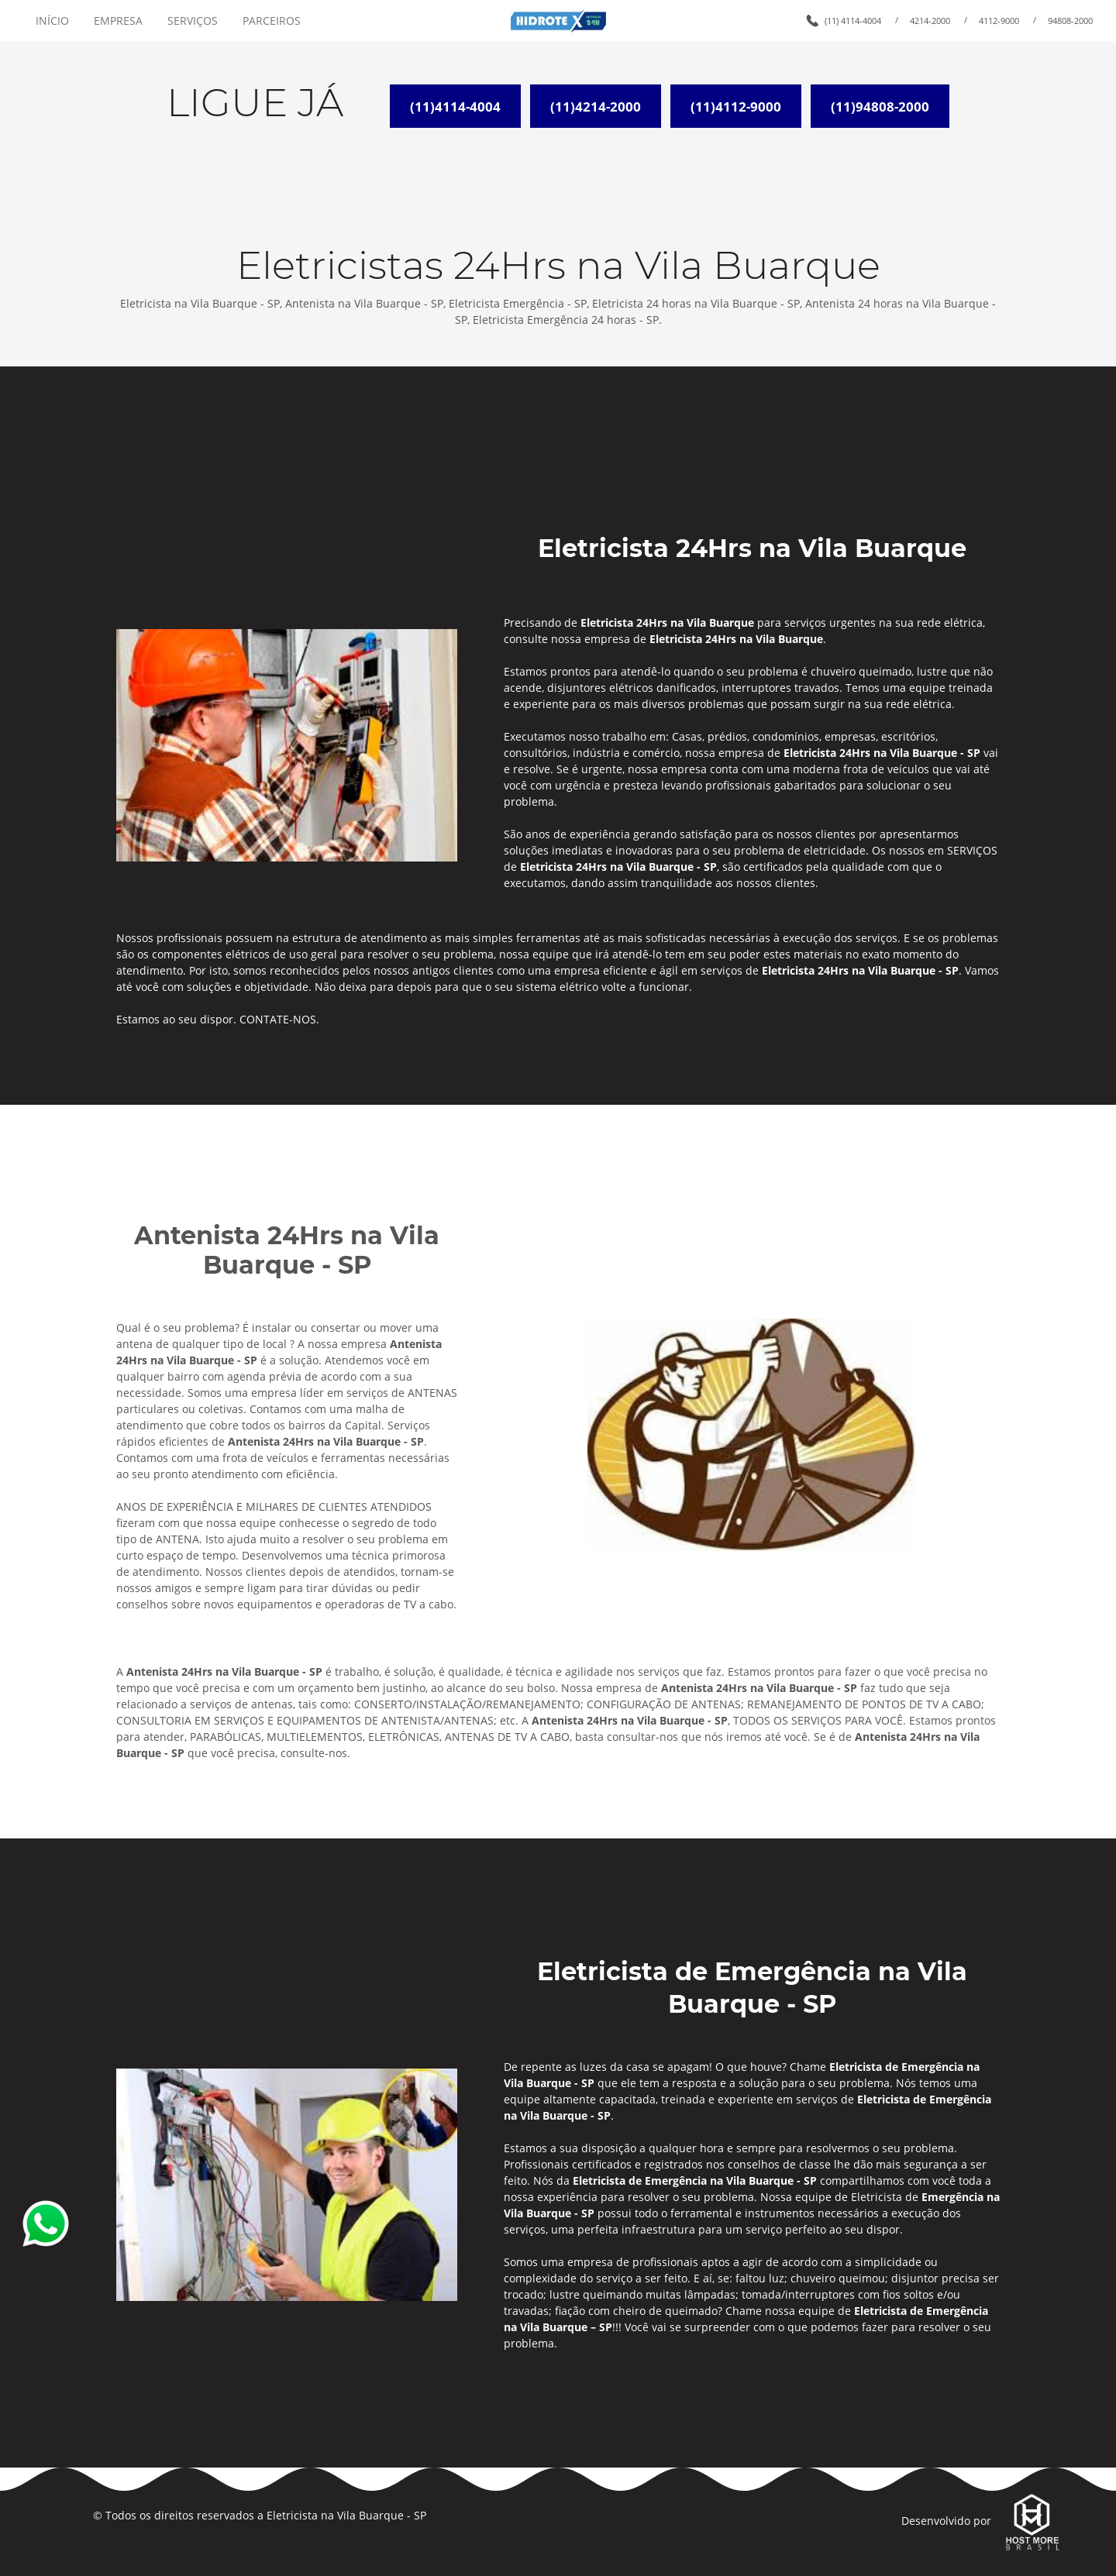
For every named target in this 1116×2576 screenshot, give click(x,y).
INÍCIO (52, 20)
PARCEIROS (272, 20)
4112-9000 (999, 20)
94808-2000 (1070, 20)
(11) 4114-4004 (853, 20)
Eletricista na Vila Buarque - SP (346, 2515)
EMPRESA (118, 20)
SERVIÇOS (192, 20)
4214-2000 (930, 20)
